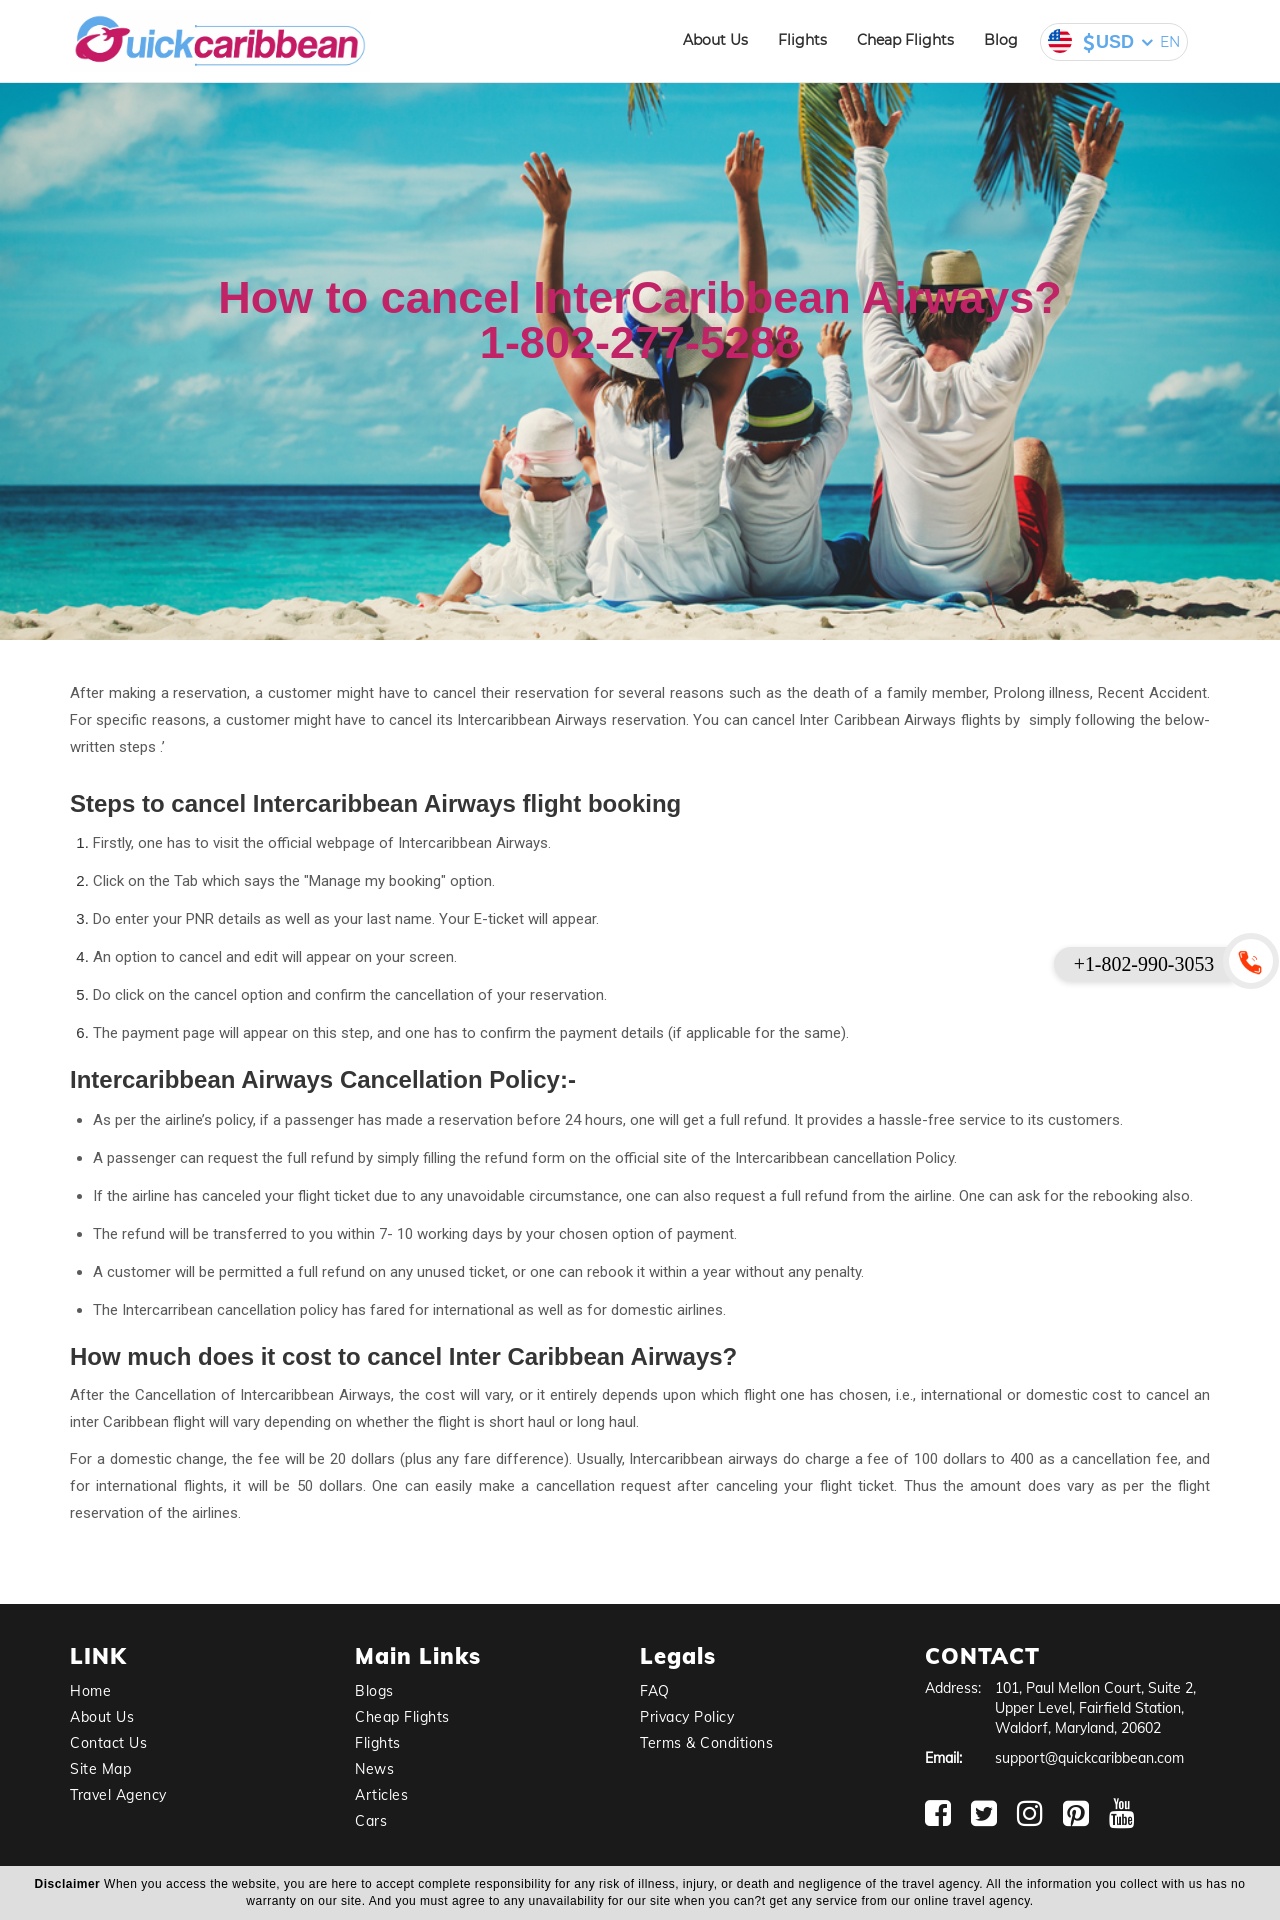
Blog (1001, 40)
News (374, 1769)
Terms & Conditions (706, 1743)
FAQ (655, 1691)
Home (90, 1691)
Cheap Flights (905, 40)
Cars (371, 1821)
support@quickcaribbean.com (1089, 1758)
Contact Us (108, 1743)
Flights (802, 40)
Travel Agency (118, 1795)
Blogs (374, 1691)
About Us (715, 40)
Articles (381, 1795)
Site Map (100, 1769)
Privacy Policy (687, 1717)
